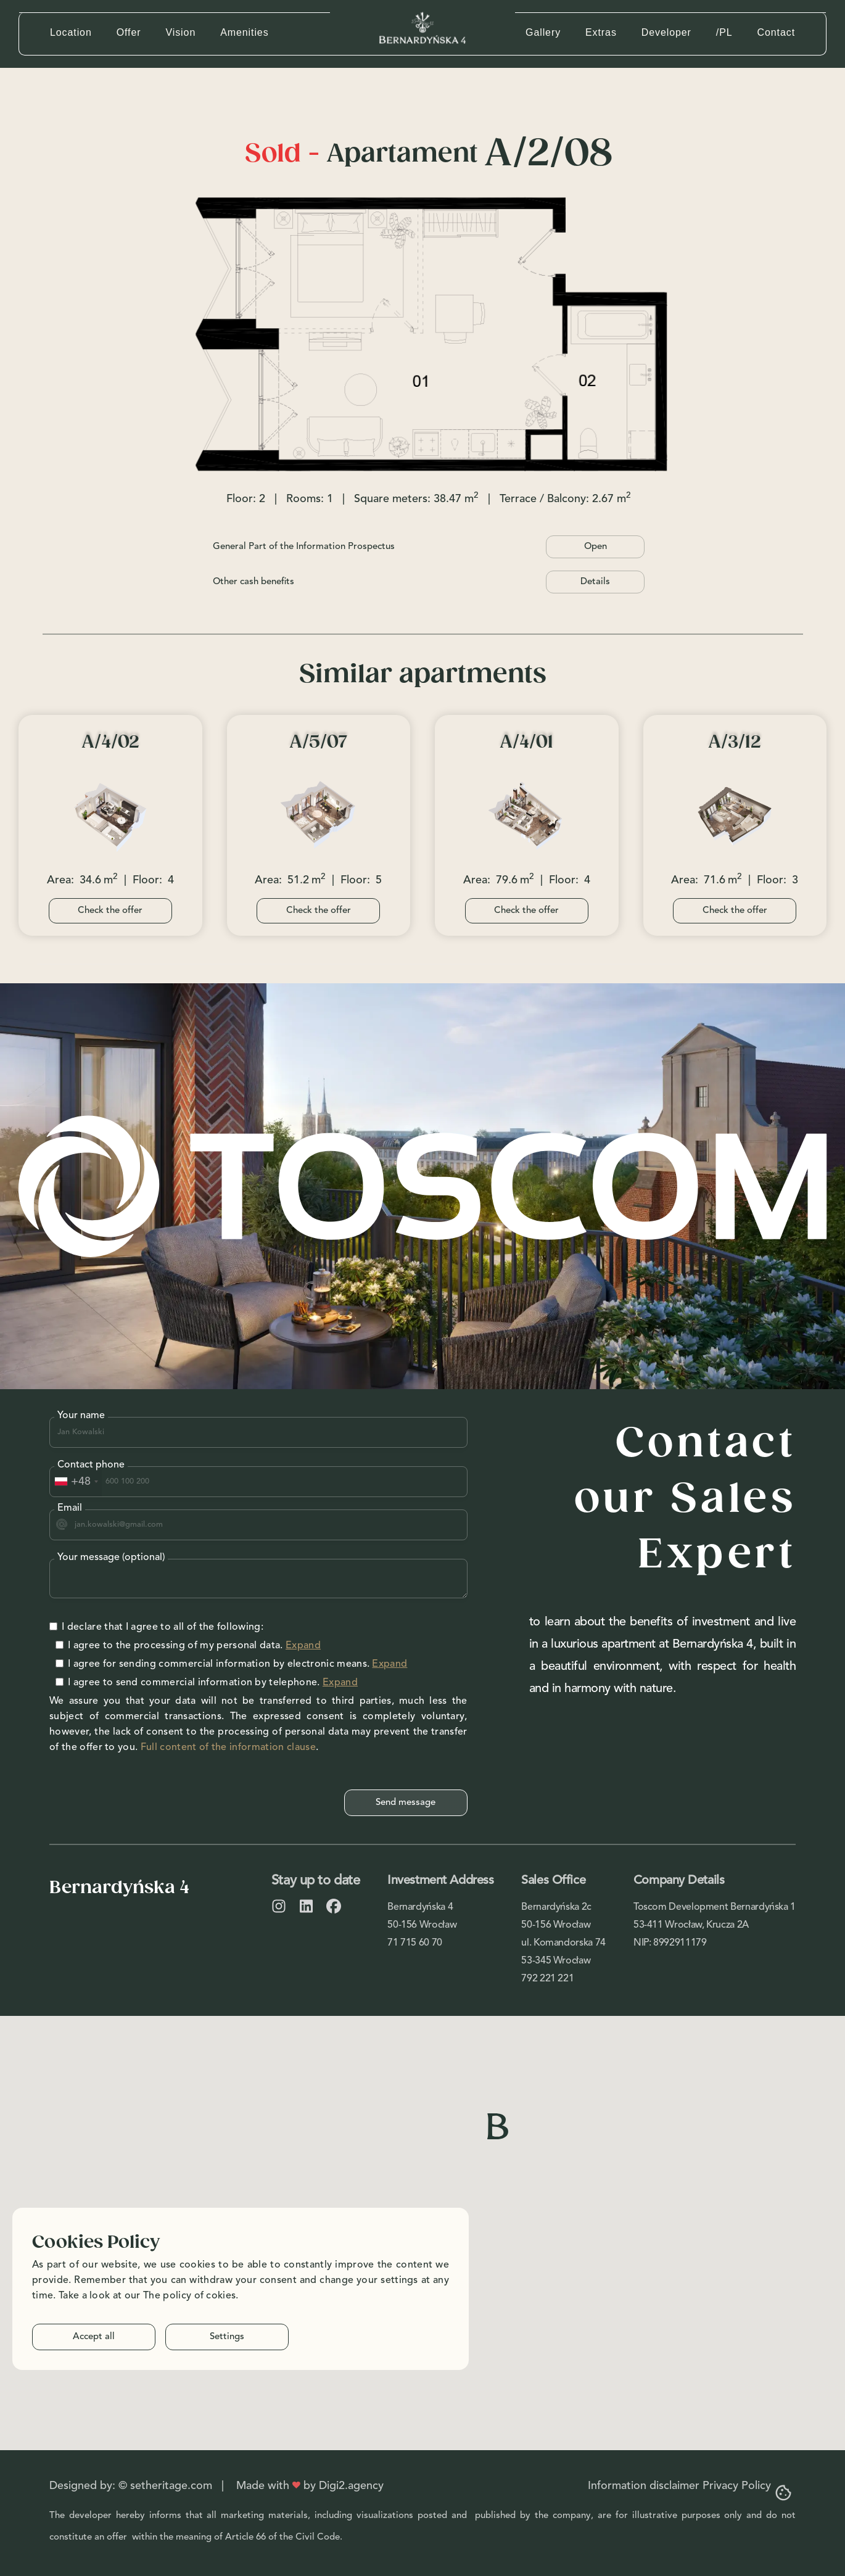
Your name (81, 1416)
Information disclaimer (643, 2485)
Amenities (244, 32)
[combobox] (76, 1481)
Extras (601, 32)
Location (71, 32)
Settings (227, 2337)
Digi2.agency (351, 2485)
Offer (129, 32)
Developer (666, 32)
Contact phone (91, 1465)
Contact (776, 32)
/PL (724, 32)
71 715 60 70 (414, 1943)
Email (69, 1508)
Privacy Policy (737, 2485)
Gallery (543, 32)
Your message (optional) (111, 1558)
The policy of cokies (189, 2296)
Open (595, 546)
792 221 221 (547, 1979)
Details (595, 582)
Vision (180, 32)
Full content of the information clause (228, 1747)
